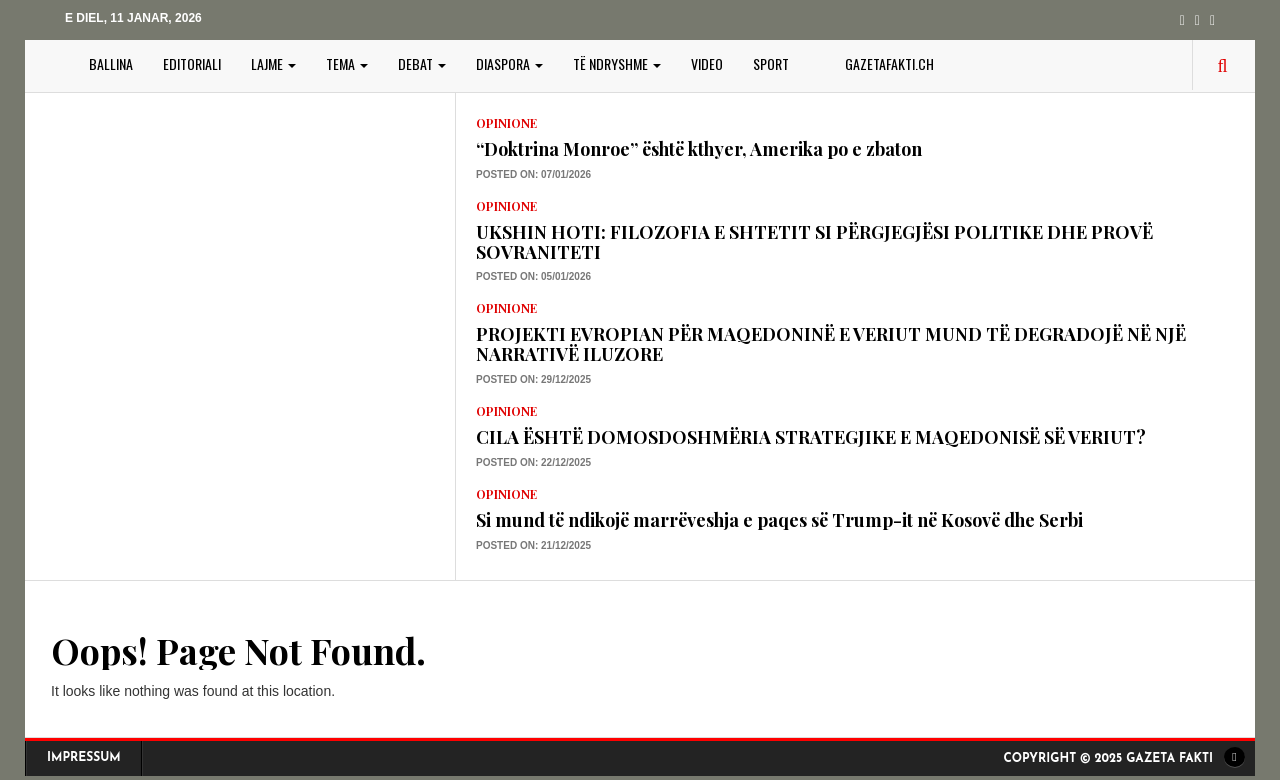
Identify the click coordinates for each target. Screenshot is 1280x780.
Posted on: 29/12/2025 (533, 379)
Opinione (506, 123)
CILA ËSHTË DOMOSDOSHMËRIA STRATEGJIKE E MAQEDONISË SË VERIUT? (811, 437)
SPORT (771, 63)
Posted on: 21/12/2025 (533, 545)
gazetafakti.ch (889, 63)
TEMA (347, 63)
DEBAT (422, 63)
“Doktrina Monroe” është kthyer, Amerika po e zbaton (699, 149)
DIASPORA (509, 63)
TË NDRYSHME (617, 63)
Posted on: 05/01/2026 (533, 276)
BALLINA (111, 63)
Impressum (84, 758)
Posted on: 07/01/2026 (533, 174)
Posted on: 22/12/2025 (533, 462)
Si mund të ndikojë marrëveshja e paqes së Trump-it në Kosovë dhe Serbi (779, 520)
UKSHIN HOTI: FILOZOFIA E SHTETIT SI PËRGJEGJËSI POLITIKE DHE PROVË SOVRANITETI (814, 242)
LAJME (273, 63)
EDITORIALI (192, 63)
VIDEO (707, 63)
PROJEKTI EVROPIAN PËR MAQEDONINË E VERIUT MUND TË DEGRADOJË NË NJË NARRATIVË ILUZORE (831, 344)
